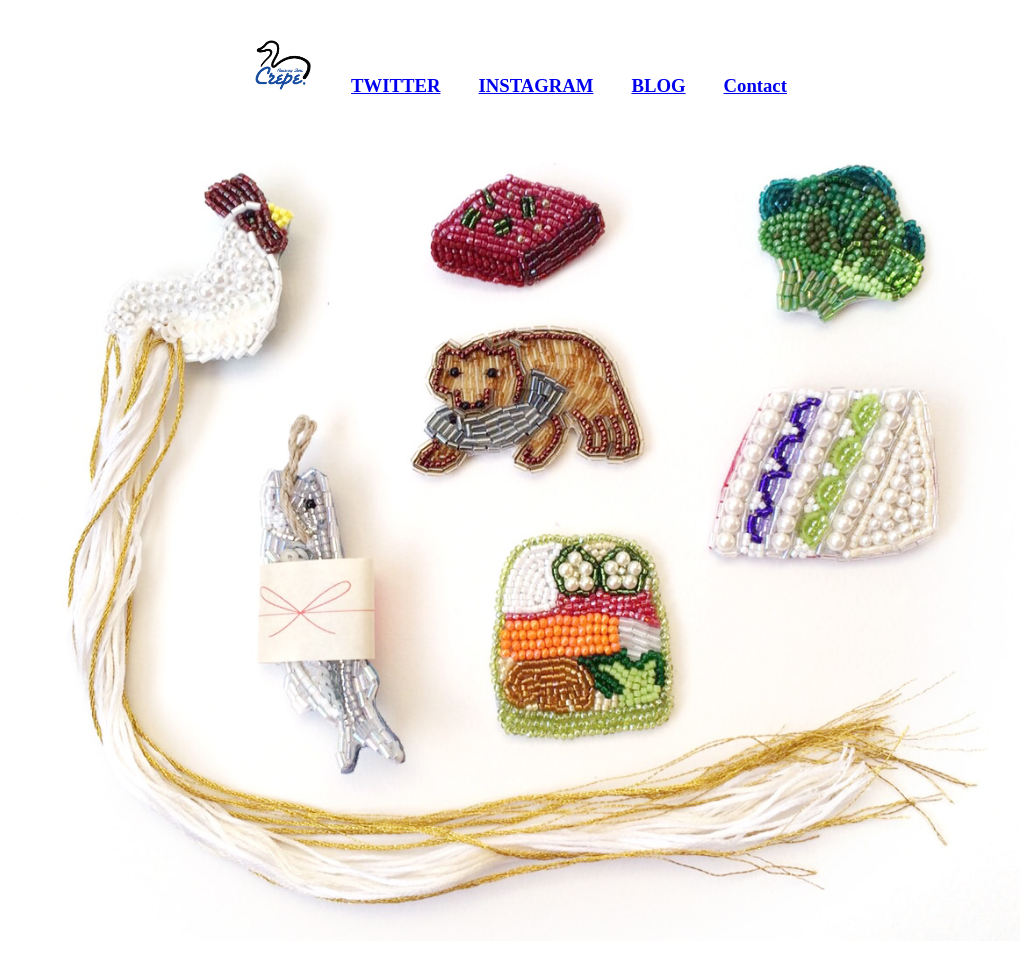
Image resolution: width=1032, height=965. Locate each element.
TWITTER (395, 85)
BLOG (658, 85)
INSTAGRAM (535, 85)
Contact (755, 85)
